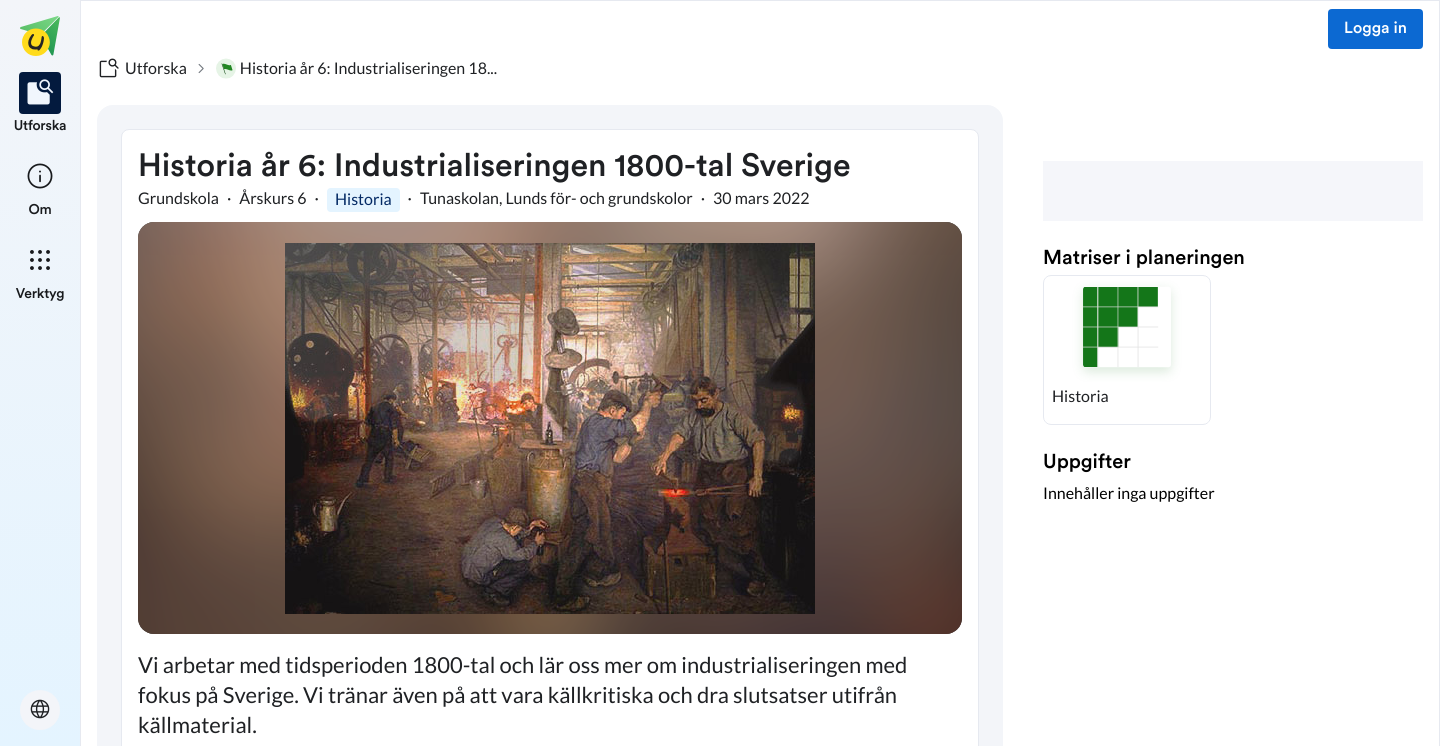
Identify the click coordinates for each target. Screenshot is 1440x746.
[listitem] (40, 104)
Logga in (1375, 29)
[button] (1127, 350)
